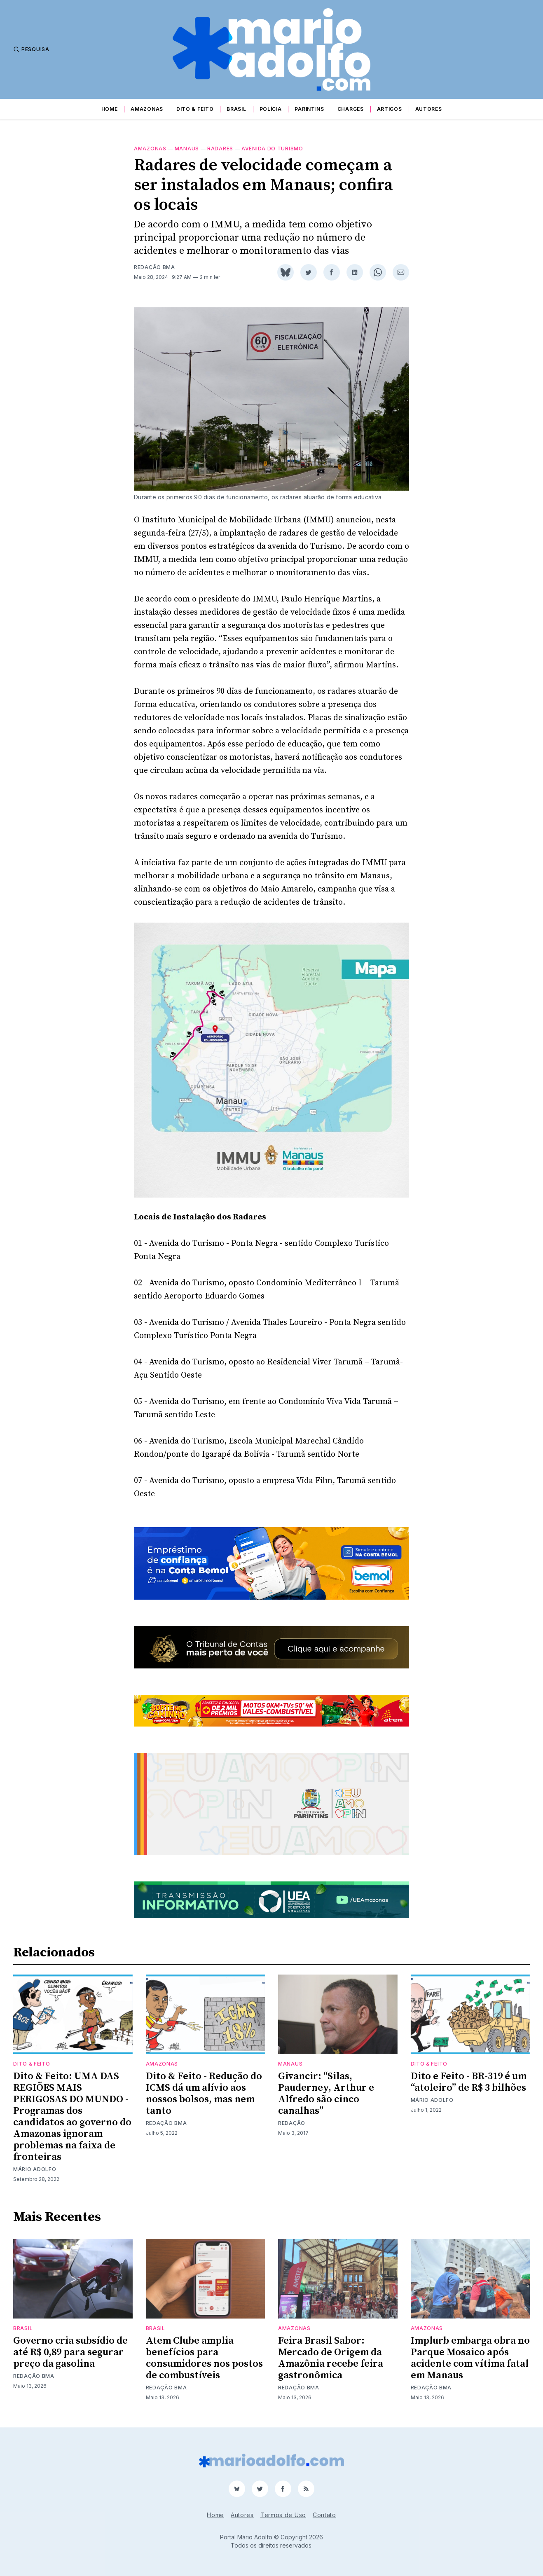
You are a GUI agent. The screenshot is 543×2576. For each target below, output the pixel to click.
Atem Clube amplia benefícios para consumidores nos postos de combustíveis (204, 2358)
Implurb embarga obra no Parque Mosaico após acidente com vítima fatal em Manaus (470, 2358)
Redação (291, 2123)
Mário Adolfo (34, 2169)
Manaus (187, 148)
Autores (428, 109)
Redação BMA (154, 267)
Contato (324, 2514)
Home (109, 109)
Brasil (236, 109)
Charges (350, 109)
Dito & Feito (194, 109)
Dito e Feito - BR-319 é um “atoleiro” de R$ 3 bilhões (469, 2082)
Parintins (309, 109)
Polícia (271, 109)
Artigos (389, 109)
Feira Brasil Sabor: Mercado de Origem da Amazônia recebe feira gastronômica (330, 2358)
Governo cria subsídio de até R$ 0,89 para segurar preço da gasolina (70, 2352)
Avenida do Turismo (272, 148)
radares (220, 148)
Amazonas (147, 109)
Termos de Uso (283, 2514)
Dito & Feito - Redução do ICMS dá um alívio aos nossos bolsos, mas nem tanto (204, 2093)
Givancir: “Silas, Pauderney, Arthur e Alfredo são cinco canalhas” (326, 2093)
